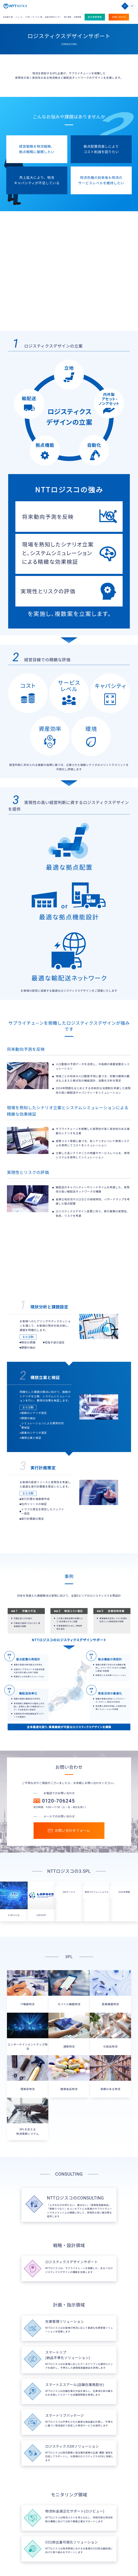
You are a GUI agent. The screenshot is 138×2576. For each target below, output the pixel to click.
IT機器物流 (74, 2385)
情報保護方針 (84, 2552)
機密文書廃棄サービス (114, 2435)
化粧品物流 (74, 2407)
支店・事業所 (8, 2353)
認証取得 (8, 2379)
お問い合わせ (69, 2490)
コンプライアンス (12, 2374)
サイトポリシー (66, 2552)
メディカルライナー (113, 2418)
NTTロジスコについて (13, 2334)
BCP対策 (6, 2387)
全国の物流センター (69, 2460)
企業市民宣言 (10, 2366)
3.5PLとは (74, 2341)
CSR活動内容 (10, 2370)
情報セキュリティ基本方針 (106, 2552)
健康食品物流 (75, 2416)
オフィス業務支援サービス (116, 2440)
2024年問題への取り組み (80, 2367)
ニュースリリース (28, 2552)
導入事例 (69, 2475)
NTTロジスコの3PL (78, 2381)
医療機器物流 (75, 2394)
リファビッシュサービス (115, 2431)
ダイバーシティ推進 (13, 2383)
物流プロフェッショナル (80, 2363)
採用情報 (69, 2520)
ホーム (10, 2296)
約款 (4, 2357)
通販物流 (73, 2403)
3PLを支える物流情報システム (83, 2425)
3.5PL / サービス (76, 2321)
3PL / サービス (28, 2296)
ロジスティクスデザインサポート (119, 2352)
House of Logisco (77, 2345)
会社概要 (6, 2349)
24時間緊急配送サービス (115, 2422)
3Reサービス (75, 2358)
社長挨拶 (6, 2338)
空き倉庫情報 (69, 2505)
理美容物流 (74, 2411)
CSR (4, 2361)
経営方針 (6, 2346)
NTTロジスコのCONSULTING (117, 2340)
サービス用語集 (47, 2552)
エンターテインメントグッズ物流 (84, 2398)
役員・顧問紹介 (9, 2342)
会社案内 (6, 2321)
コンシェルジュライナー (115, 2426)
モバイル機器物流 (77, 2389)
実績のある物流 (76, 2420)
